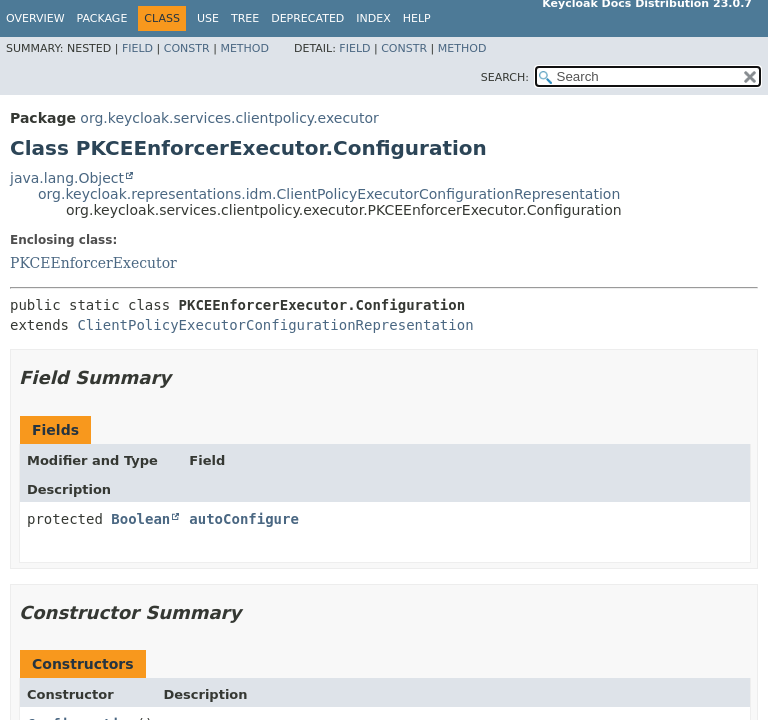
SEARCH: (505, 77)
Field (137, 48)
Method (244, 48)
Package (102, 18)
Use (208, 18)
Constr (187, 48)
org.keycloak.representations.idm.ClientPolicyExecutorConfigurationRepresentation (329, 194)
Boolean (140, 519)
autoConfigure (244, 519)
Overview (35, 18)
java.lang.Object (67, 178)
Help (417, 18)
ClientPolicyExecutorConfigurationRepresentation (275, 325)
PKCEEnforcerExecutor (93, 263)
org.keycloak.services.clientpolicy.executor (229, 118)
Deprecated (307, 18)
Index (373, 18)
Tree (245, 18)
